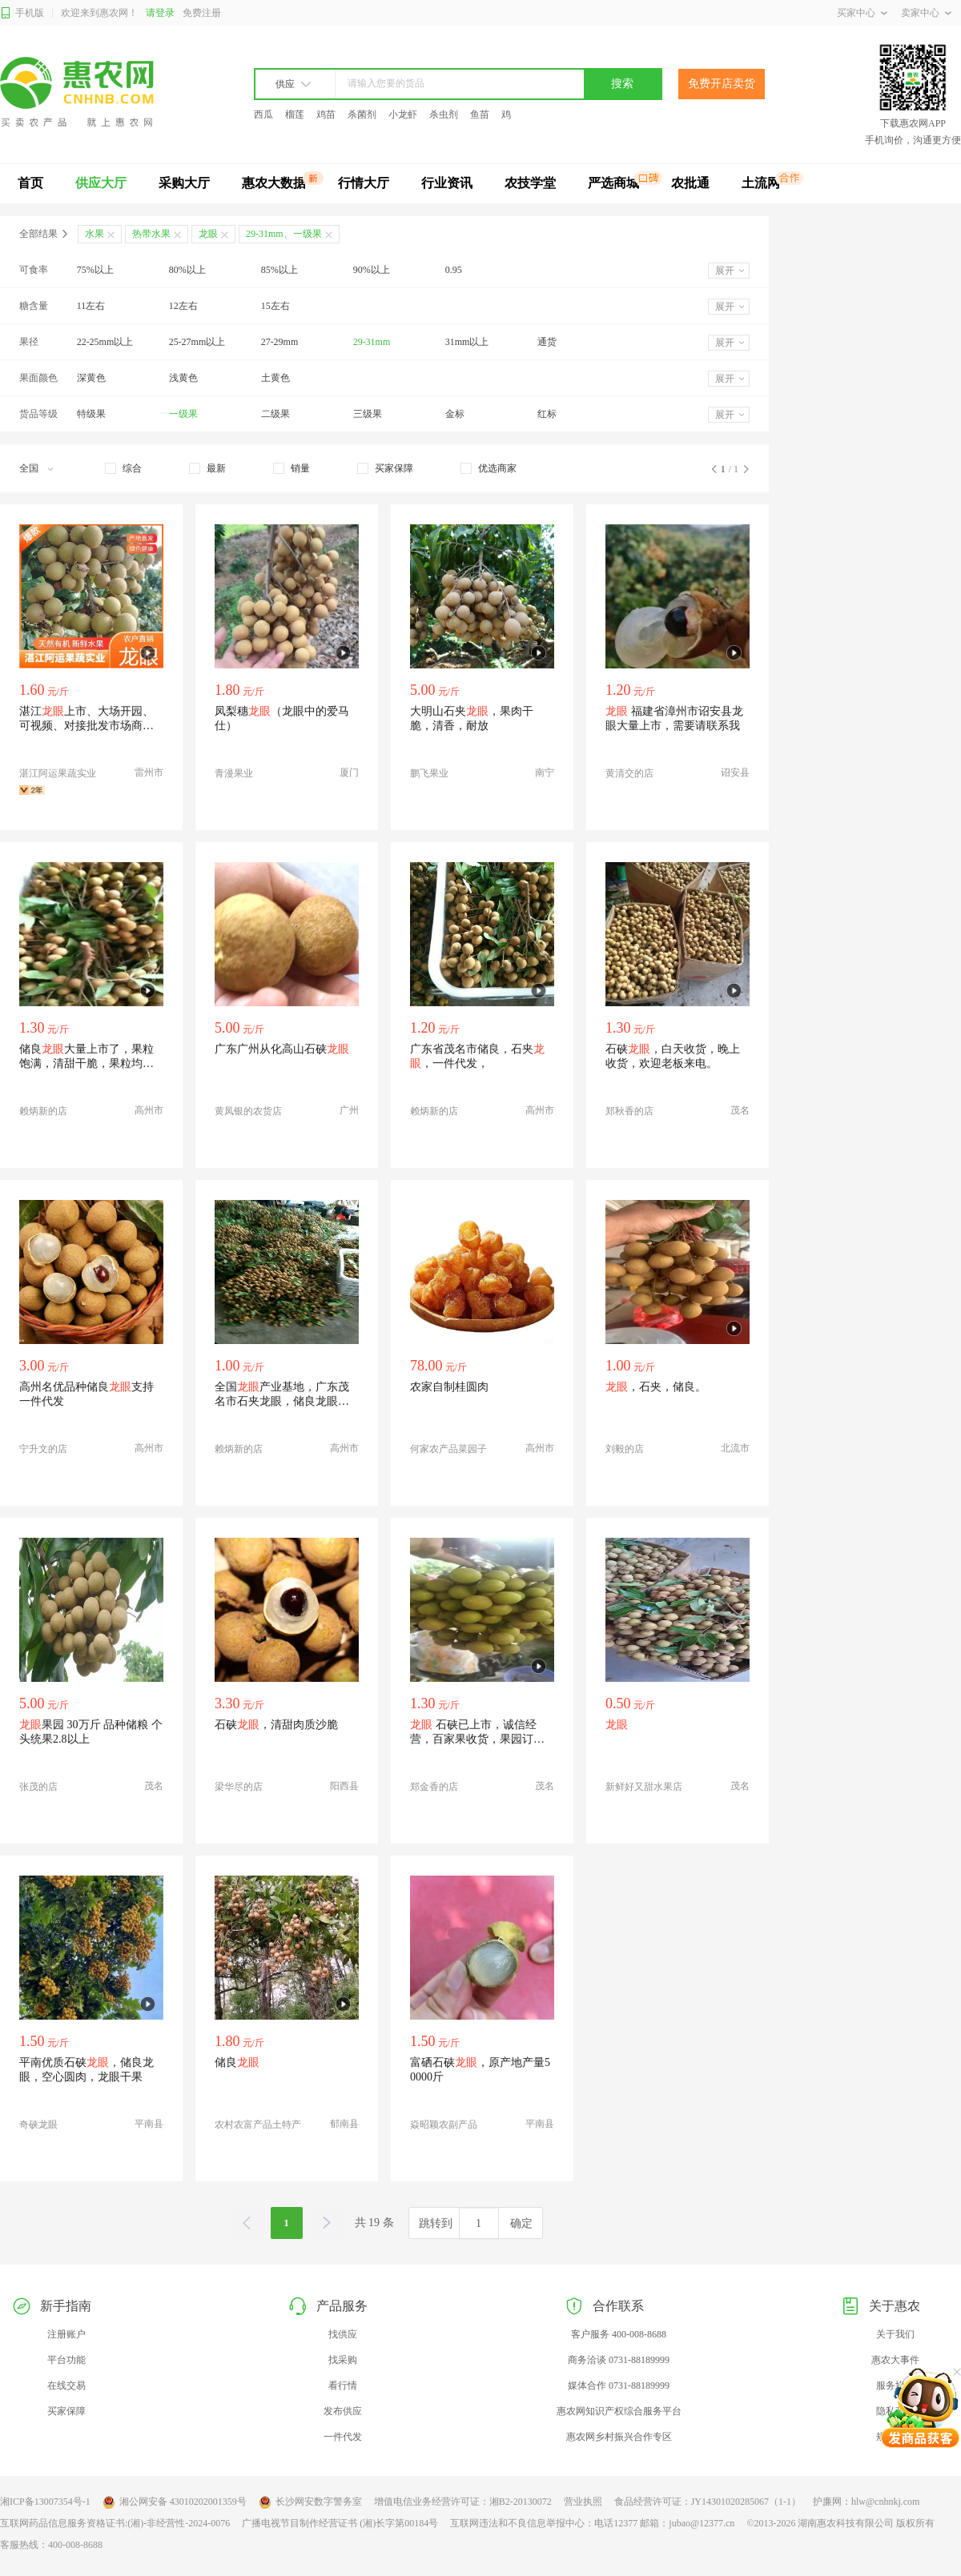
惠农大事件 (895, 2359)
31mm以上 (467, 341)
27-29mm (280, 341)
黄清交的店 (629, 773)
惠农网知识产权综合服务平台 (619, 2411)
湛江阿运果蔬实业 (57, 773)
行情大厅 (363, 183)
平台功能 (66, 2359)
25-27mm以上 (197, 341)
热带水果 (151, 233)
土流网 (761, 183)
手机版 (22, 13)
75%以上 (95, 269)
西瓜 (263, 114)
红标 (547, 413)
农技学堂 (530, 183)
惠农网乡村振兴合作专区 (619, 2436)
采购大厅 (184, 183)
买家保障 (66, 2411)
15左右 (275, 305)
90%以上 (371, 269)
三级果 (367, 413)
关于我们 (895, 2334)
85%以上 (279, 269)
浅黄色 (183, 377)
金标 (454, 413)
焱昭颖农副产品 (443, 2124)
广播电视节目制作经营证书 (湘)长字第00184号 (340, 2523)
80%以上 (187, 269)
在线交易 (66, 2385)
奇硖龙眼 (38, 2124)
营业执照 (583, 2501)
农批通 (690, 183)
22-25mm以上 (105, 341)
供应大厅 (101, 183)
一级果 (183, 413)
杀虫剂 (443, 114)
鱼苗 (479, 114)
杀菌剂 (362, 114)
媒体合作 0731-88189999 (618, 2385)
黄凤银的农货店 (248, 1111)
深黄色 (91, 377)
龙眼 (208, 233)
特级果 (91, 413)
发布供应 (343, 2411)
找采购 (342, 2359)
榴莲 (294, 114)
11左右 (91, 305)
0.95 (453, 269)
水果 (94, 233)
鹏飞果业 (429, 773)
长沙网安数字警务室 (310, 2502)
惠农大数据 (274, 183)
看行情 (342, 2385)
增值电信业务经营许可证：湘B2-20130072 (463, 2501)
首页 (30, 183)
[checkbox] (123, 468)
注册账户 (66, 2334)
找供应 (342, 2334)
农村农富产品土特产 (258, 2124)
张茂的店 (38, 1786)
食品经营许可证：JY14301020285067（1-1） (707, 2501)
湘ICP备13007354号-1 (45, 2501)
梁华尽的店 (239, 1786)
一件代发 (343, 2436)
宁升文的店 (43, 1449)
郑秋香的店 (629, 1111)
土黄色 (275, 377)
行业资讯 (446, 183)
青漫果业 (234, 773)
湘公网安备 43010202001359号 (175, 2502)
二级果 (275, 413)
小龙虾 (402, 114)
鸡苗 (326, 114)
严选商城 (613, 183)
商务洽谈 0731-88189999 (618, 2359)
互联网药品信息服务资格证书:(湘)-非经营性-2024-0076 (115, 2523)
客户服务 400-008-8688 (618, 2334)
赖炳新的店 (43, 1111)
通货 (547, 341)
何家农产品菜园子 (448, 1449)
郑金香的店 (434, 1786)
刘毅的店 (624, 1449)
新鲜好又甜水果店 (643, 1786)
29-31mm (372, 341)
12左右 (183, 305)
